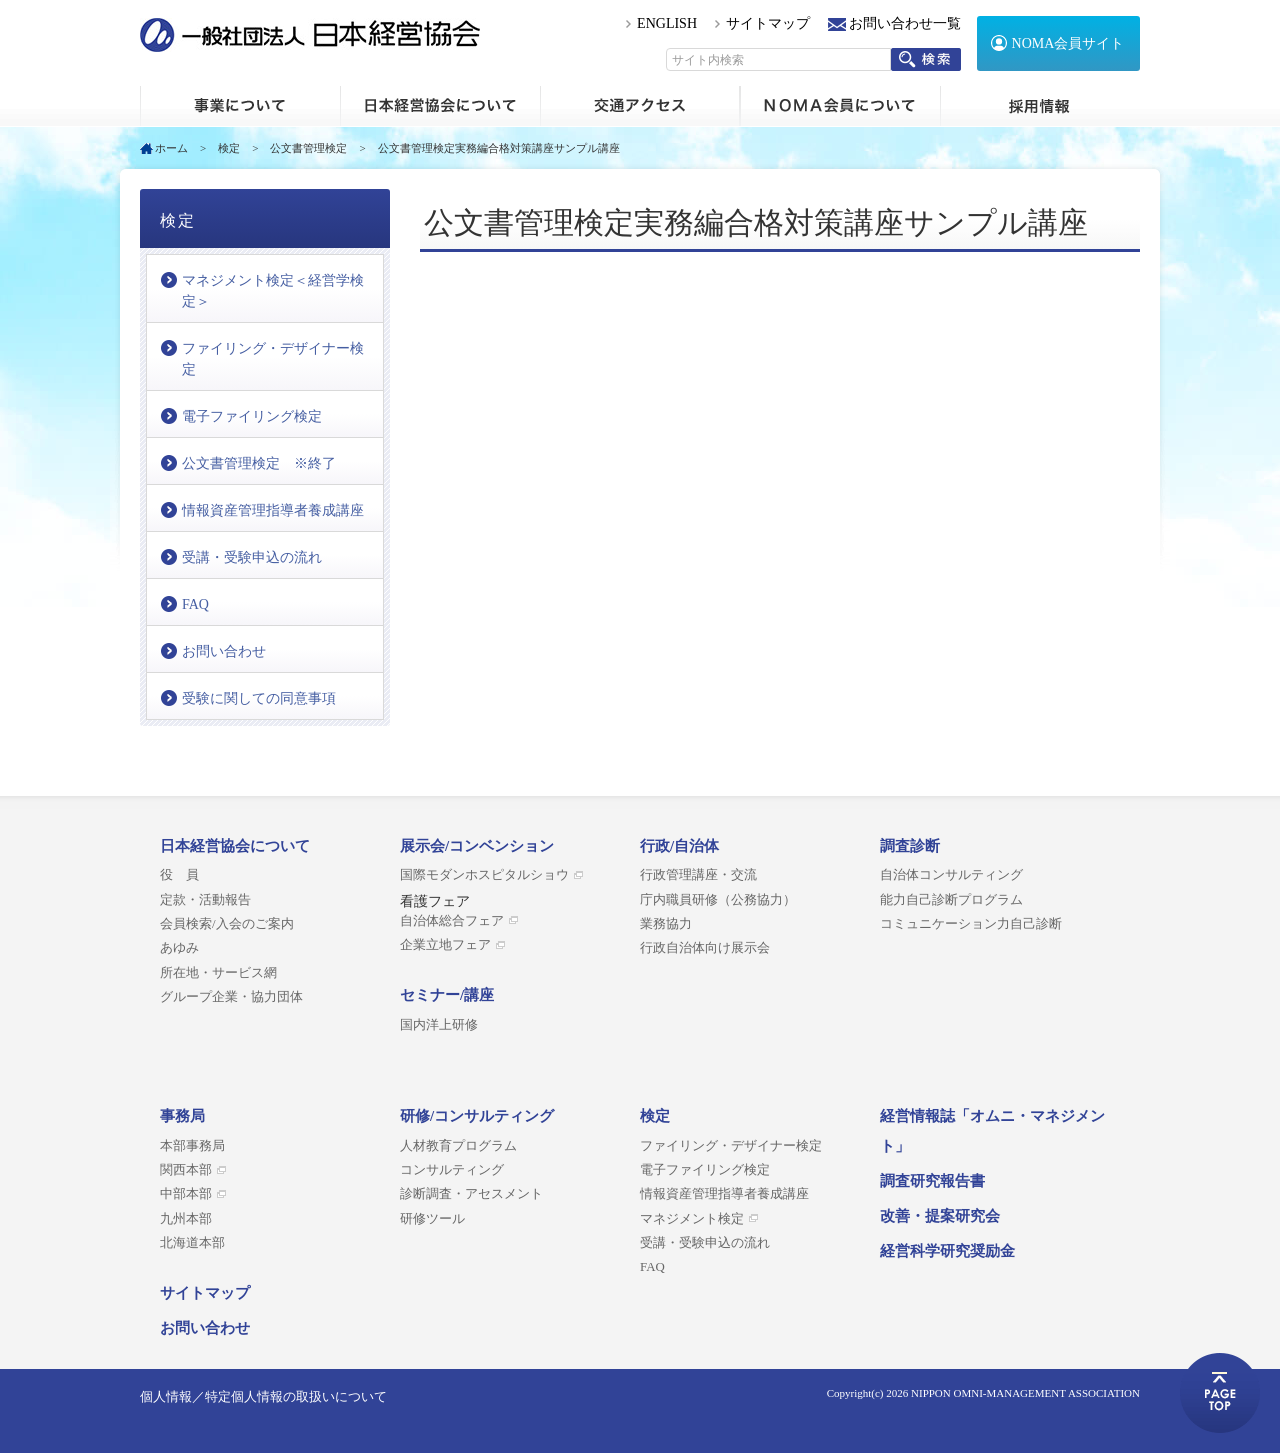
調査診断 (910, 846)
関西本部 (186, 1170)
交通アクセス (640, 106)
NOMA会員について (840, 106)
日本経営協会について (440, 106)
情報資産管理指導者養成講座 (273, 510)
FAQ (195, 604)
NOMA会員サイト (1068, 43)
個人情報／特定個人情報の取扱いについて (263, 1396)
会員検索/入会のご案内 (227, 924)
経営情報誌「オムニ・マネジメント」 (992, 1131)
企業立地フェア (445, 945)
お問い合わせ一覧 (905, 23)
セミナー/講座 (447, 995)
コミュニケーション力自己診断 (971, 924)
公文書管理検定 (308, 148)
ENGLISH (667, 23)
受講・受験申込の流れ (252, 557)
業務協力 (666, 924)
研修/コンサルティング (477, 1116)
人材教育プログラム (458, 1146)
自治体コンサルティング (951, 875)
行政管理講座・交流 (698, 875)
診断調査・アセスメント (471, 1194)
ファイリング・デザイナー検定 (273, 359)
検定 (229, 148)
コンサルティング (452, 1170)
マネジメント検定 (692, 1219)
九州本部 (186, 1219)
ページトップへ (1220, 1393)
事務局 (182, 1116)
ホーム (240, 106)
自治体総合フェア (452, 921)
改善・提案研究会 (940, 1216)
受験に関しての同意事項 (259, 698)
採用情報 (1040, 106)
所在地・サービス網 (218, 973)
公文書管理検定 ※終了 (259, 463)
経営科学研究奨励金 (947, 1251)
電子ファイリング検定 (252, 416)
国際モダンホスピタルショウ (484, 875)
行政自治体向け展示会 (705, 948)
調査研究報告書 (932, 1181)
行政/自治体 (679, 846)
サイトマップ (768, 23)
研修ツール (432, 1219)
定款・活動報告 (205, 900)
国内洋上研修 (439, 1025)
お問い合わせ (224, 651)
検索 (926, 59)
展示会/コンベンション (477, 846)
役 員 (179, 875)
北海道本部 (192, 1243)
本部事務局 (192, 1146)
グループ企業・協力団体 (231, 997)
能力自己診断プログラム (951, 900)
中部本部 (186, 1194)
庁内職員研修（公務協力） (718, 900)
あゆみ (179, 948)
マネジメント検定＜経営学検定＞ (273, 291)
